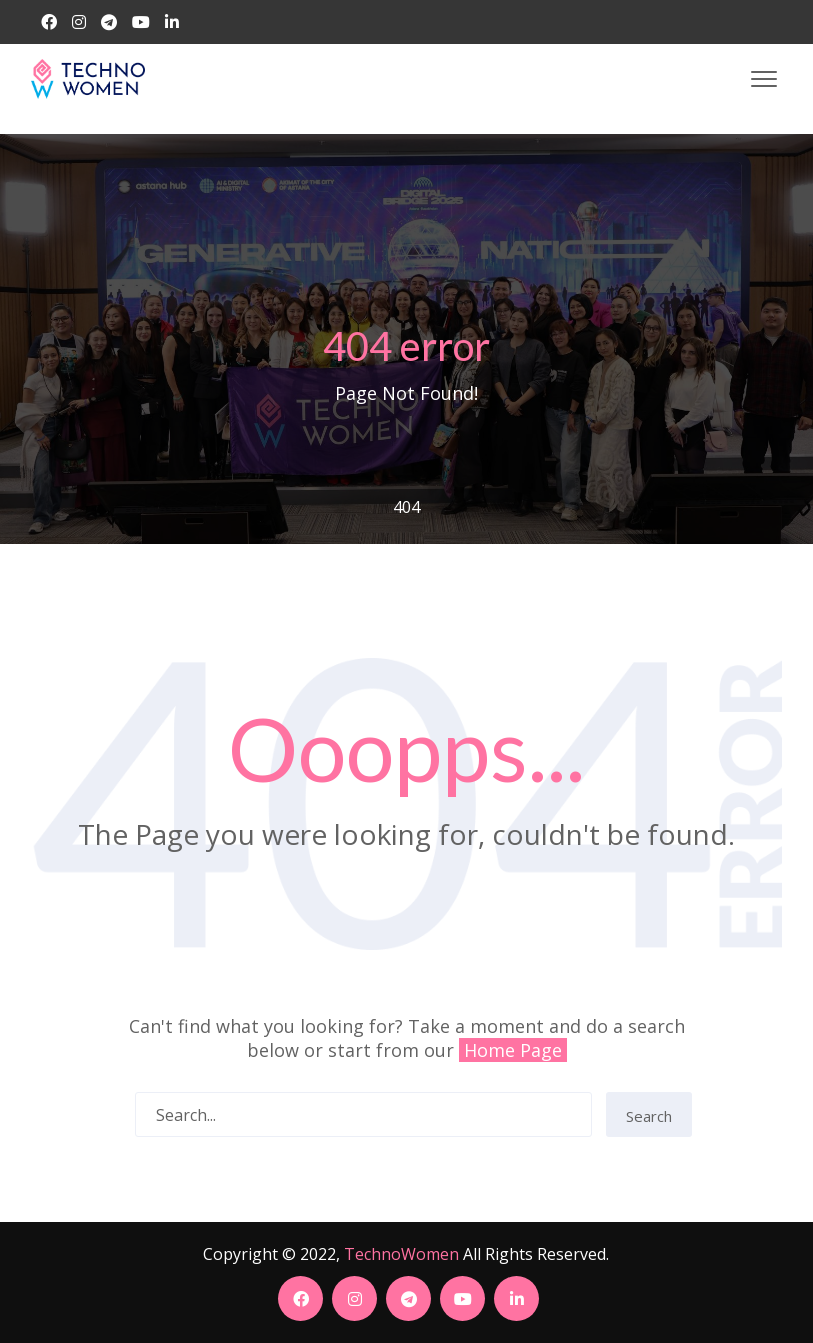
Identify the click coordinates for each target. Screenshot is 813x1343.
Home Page (513, 1050)
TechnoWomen (401, 1254)
